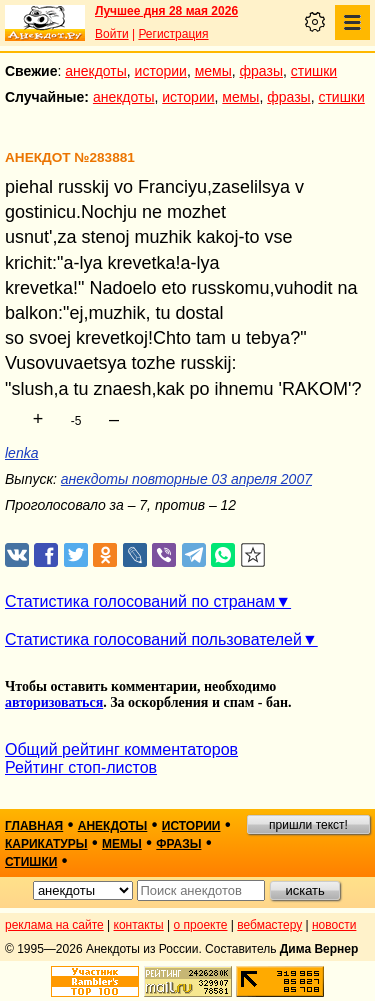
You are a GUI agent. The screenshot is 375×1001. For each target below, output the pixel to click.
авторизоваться (54, 702)
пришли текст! (308, 825)
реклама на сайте (54, 925)
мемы (213, 71)
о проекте (201, 925)
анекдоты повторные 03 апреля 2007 (186, 479)
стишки (314, 71)
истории (161, 71)
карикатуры (46, 844)
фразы (261, 71)
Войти (112, 34)
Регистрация (173, 34)
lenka (21, 453)
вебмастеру (269, 925)
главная (34, 826)
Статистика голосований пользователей (153, 639)
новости (334, 925)
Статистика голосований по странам (140, 601)
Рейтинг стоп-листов (81, 767)
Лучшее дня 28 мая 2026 (166, 11)
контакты (139, 925)
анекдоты (96, 71)
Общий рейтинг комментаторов (121, 749)
